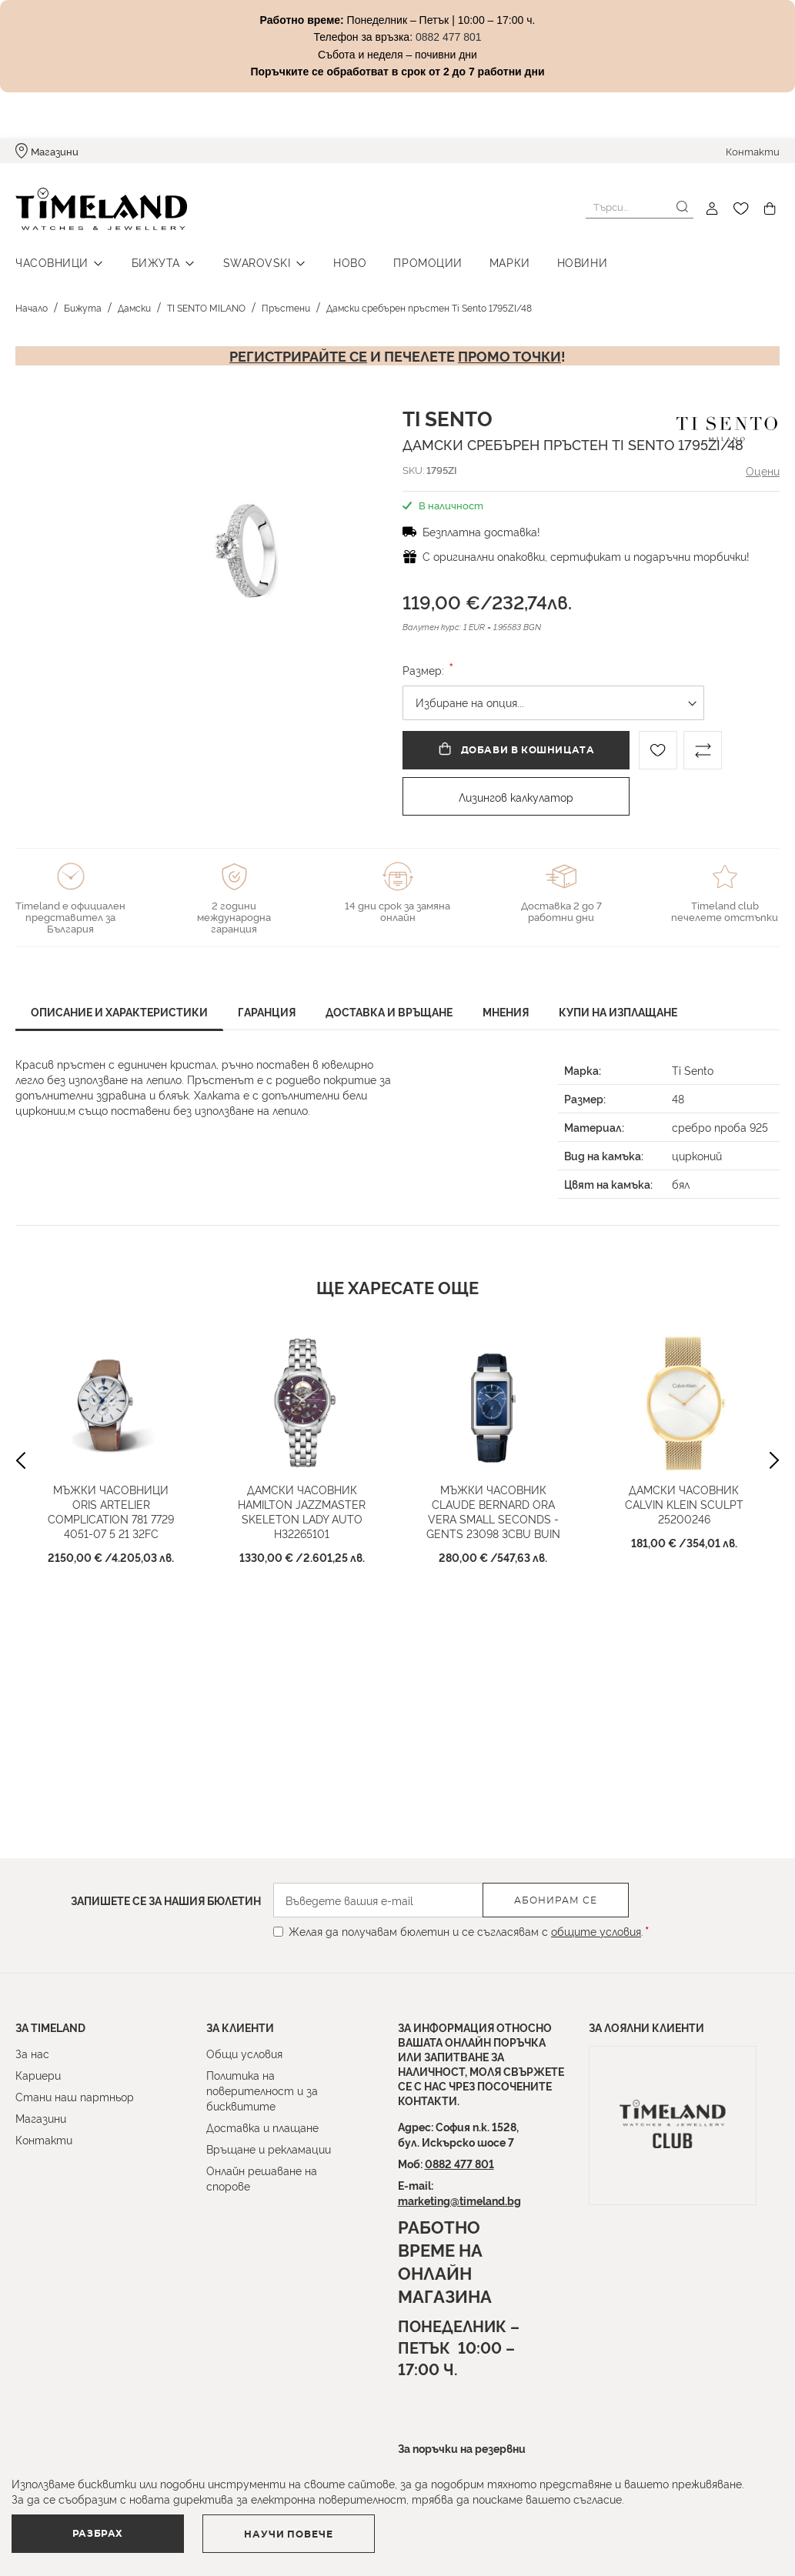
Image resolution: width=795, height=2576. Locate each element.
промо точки (509, 355)
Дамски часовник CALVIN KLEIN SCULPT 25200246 (684, 1541)
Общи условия (244, 2053)
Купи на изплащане (618, 1011)
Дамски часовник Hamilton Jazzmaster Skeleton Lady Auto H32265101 (302, 1548)
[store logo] (101, 209)
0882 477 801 (459, 2163)
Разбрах (97, 2533)
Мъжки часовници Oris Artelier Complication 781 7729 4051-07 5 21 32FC (111, 1548)
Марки (509, 262)
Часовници (52, 262)
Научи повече (289, 2534)
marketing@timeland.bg (459, 2200)
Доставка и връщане (389, 1011)
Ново (349, 262)
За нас (32, 2053)
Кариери (38, 2074)
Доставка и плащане (262, 2127)
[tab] (119, 1013)
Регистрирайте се (298, 355)
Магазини (54, 151)
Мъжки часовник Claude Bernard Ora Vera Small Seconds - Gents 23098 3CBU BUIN (493, 1556)
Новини (582, 262)
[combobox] (639, 207)
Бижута (156, 262)
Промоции (427, 262)
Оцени (763, 470)
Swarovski (257, 262)
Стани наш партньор (74, 2096)
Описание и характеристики (119, 1011)
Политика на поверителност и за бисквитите (262, 2090)
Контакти (753, 151)
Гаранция (267, 1011)
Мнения (506, 1011)
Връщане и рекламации (268, 2148)
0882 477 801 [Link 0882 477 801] (449, 37)
